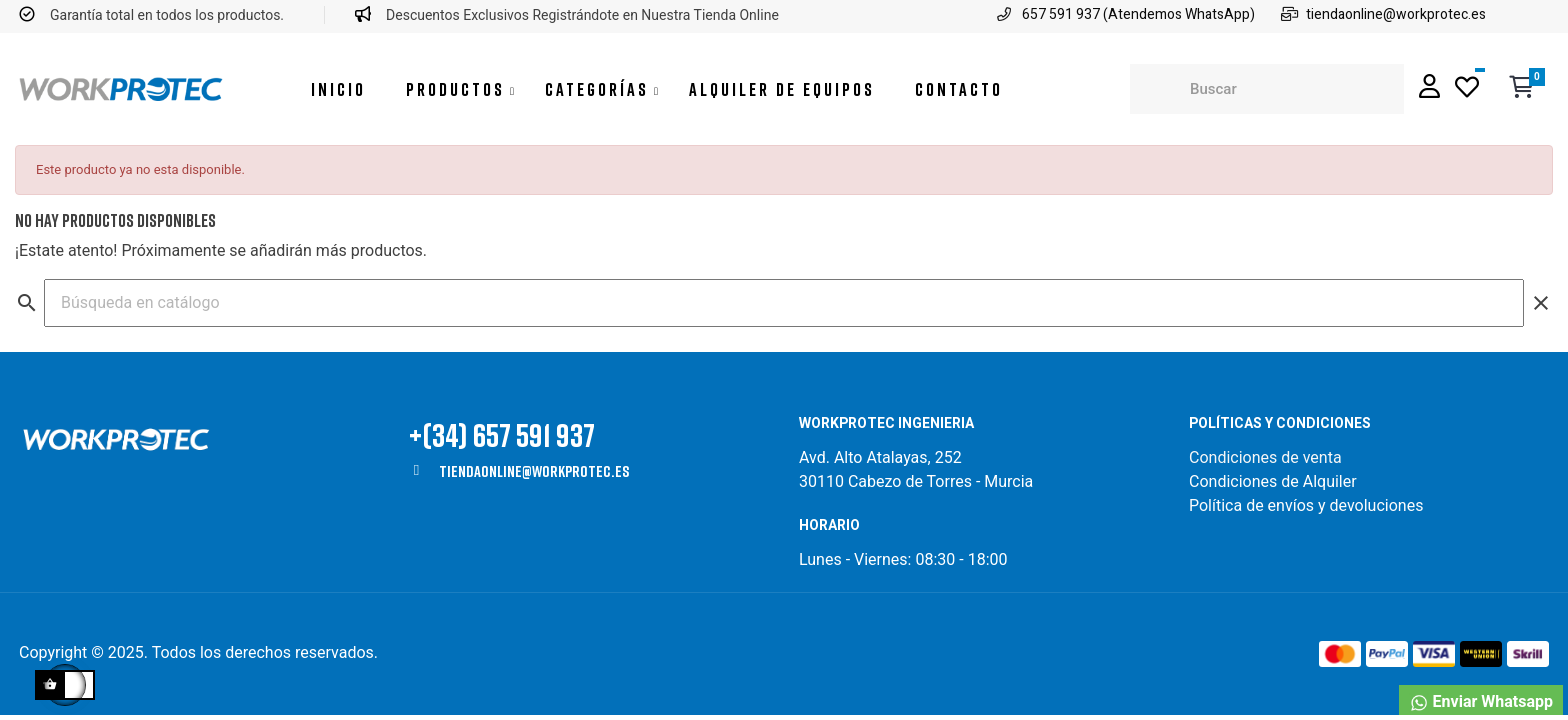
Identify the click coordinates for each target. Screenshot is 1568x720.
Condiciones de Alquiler (1273, 481)
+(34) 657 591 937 (502, 434)
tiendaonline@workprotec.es (534, 471)
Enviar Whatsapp (1481, 702)
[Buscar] (784, 303)
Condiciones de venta (1267, 457)
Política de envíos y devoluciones (1306, 505)
